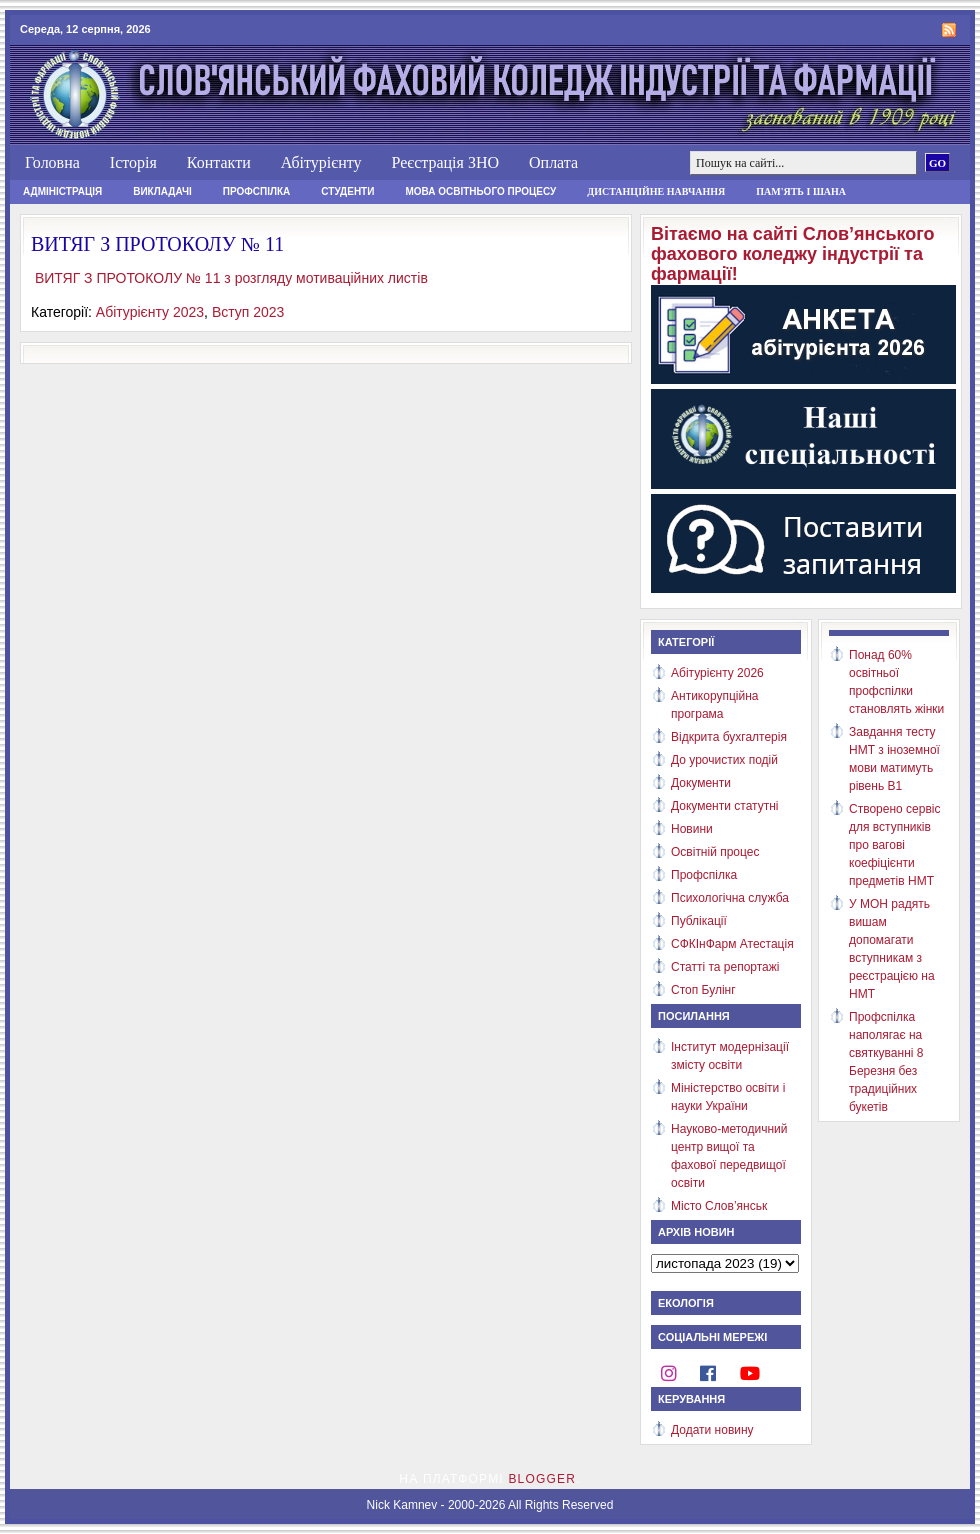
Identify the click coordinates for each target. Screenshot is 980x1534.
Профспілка (257, 191)
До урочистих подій (724, 760)
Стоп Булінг (703, 990)
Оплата (553, 162)
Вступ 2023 (248, 312)
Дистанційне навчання (656, 191)
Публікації (699, 921)
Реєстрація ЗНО (445, 162)
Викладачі (162, 191)
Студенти (347, 191)
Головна (52, 162)
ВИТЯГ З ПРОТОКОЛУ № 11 (157, 244)
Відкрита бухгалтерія (729, 737)
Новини (692, 829)
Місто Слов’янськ (719, 1206)
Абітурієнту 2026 (717, 673)
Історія (133, 162)
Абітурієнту (321, 162)
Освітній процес (715, 852)
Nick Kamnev (402, 1505)
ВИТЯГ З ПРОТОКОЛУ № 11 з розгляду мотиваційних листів (231, 278)
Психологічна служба (730, 898)
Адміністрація (62, 191)
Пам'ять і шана (801, 191)
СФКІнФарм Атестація (732, 944)
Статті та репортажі (725, 967)
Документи (701, 783)
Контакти (219, 162)
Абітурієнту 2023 (150, 312)
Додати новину (712, 1430)
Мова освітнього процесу (480, 191)
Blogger (542, 1479)
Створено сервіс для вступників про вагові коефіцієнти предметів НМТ (894, 845)
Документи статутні (724, 806)
